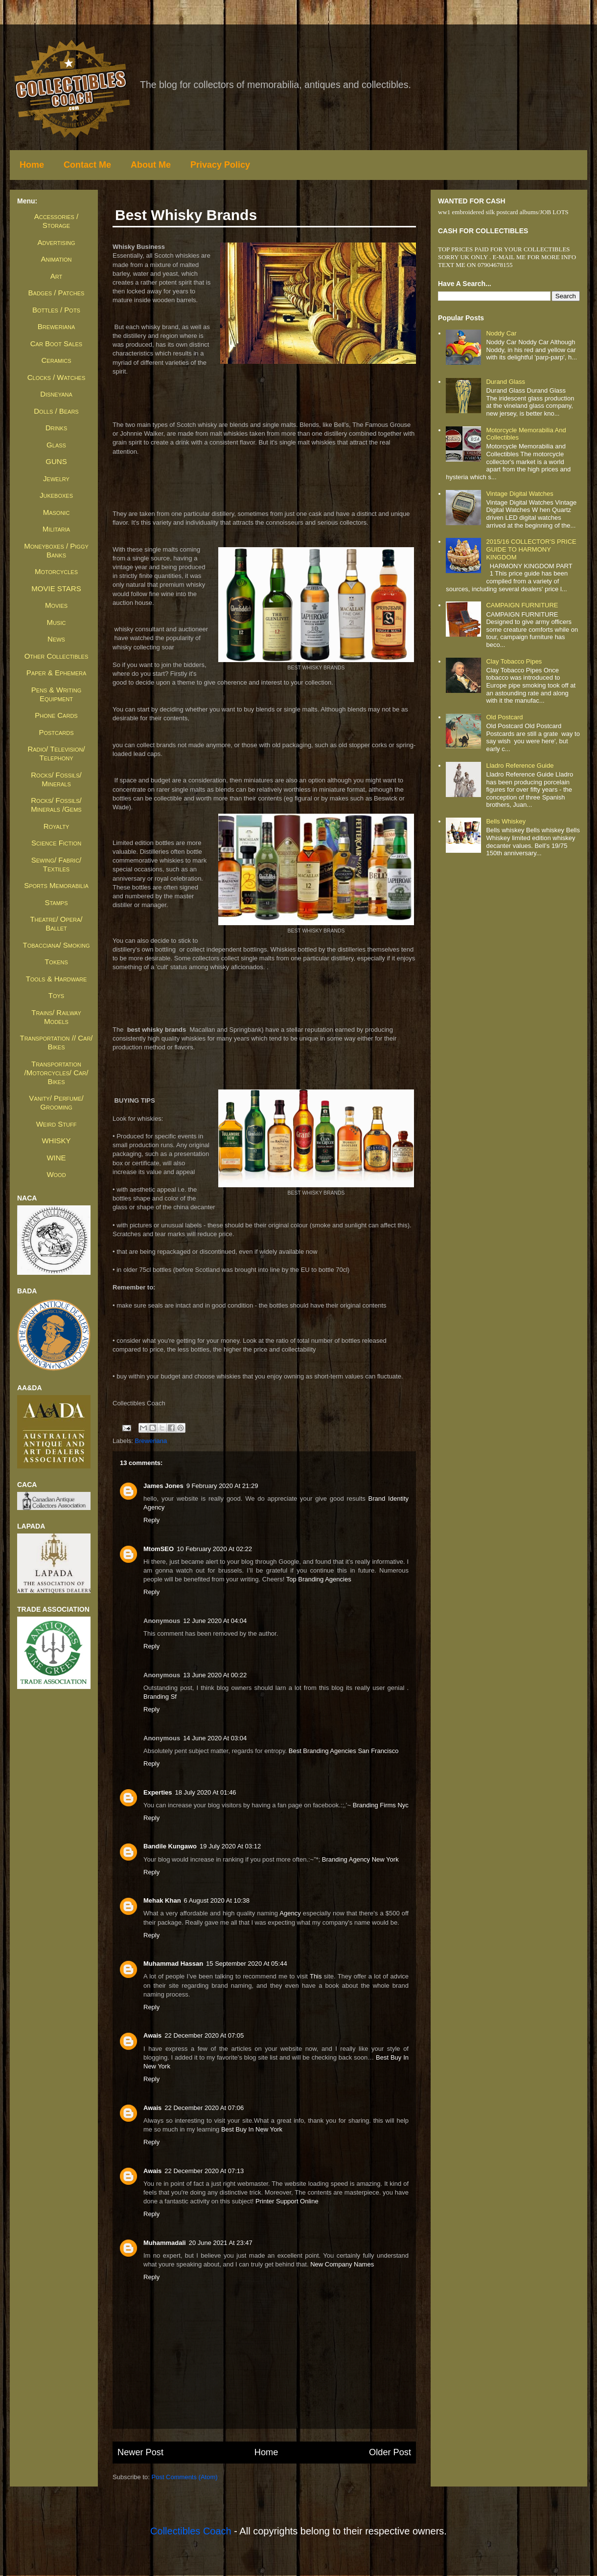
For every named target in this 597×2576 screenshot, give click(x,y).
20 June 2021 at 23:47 (221, 2242)
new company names (342, 2264)
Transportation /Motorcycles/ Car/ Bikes (56, 1073)
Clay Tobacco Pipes (514, 661)
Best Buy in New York (251, 2129)
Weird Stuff (56, 1124)
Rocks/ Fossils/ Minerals (56, 779)
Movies (56, 605)
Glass (56, 445)
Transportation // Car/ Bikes (56, 1042)
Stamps (56, 902)
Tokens (56, 961)
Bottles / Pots (56, 310)
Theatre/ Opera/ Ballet (56, 923)
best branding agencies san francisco (344, 1750)
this (316, 1976)
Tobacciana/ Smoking (56, 945)
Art (56, 276)
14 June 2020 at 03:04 (215, 1738)
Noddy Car (501, 333)
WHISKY (56, 1140)
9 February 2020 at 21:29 (222, 1485)
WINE (56, 1158)
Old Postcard (504, 717)
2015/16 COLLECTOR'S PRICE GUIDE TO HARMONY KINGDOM (531, 549)
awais (152, 2035)
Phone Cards (56, 715)
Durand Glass (505, 381)
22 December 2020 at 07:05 (204, 2035)
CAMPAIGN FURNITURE (522, 605)
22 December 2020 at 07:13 (204, 2171)
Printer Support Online (287, 2201)
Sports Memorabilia (56, 885)
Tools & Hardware (56, 979)
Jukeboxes (56, 495)
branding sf (160, 1696)
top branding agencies (318, 1579)
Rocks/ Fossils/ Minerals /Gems (56, 804)
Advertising (56, 242)
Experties (157, 1792)
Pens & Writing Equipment (56, 694)
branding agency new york (360, 1859)
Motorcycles (56, 571)
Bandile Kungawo (170, 1846)
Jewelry (56, 478)
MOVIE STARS (56, 588)
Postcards (56, 732)
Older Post (390, 2452)
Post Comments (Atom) (185, 2477)
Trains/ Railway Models (56, 1016)
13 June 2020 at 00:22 (215, 1675)
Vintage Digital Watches (519, 493)
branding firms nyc (381, 1805)
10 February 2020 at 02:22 (214, 1549)
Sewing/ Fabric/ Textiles (56, 864)
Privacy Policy (220, 165)
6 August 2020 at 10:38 (217, 1900)
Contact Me (87, 165)
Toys (56, 995)
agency (289, 1913)
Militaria (56, 529)
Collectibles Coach (190, 2531)
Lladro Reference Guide (519, 765)
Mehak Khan (162, 1900)
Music (56, 622)
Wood (56, 1174)
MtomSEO (158, 1549)
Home (32, 165)
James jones (163, 1485)
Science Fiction (56, 843)
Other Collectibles (56, 656)
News (56, 639)
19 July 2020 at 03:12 (230, 1846)
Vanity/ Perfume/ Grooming (56, 1102)
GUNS (56, 461)
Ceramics (56, 360)
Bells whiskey (506, 821)
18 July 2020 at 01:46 (205, 1792)
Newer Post (140, 2452)
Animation (56, 259)
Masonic (56, 512)
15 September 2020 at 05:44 (246, 1963)
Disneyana (56, 394)
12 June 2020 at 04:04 (215, 1620)
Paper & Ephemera (56, 672)
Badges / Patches (56, 293)
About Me (151, 165)
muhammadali (164, 2242)
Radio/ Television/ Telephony (56, 753)
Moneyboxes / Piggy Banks (56, 550)
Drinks (56, 427)
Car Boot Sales (56, 343)
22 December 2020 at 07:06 (204, 2107)
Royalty (56, 826)
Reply (151, 1520)
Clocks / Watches (56, 377)
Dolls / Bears (56, 411)
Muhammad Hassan (173, 1963)
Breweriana (151, 1440)
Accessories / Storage (56, 220)
